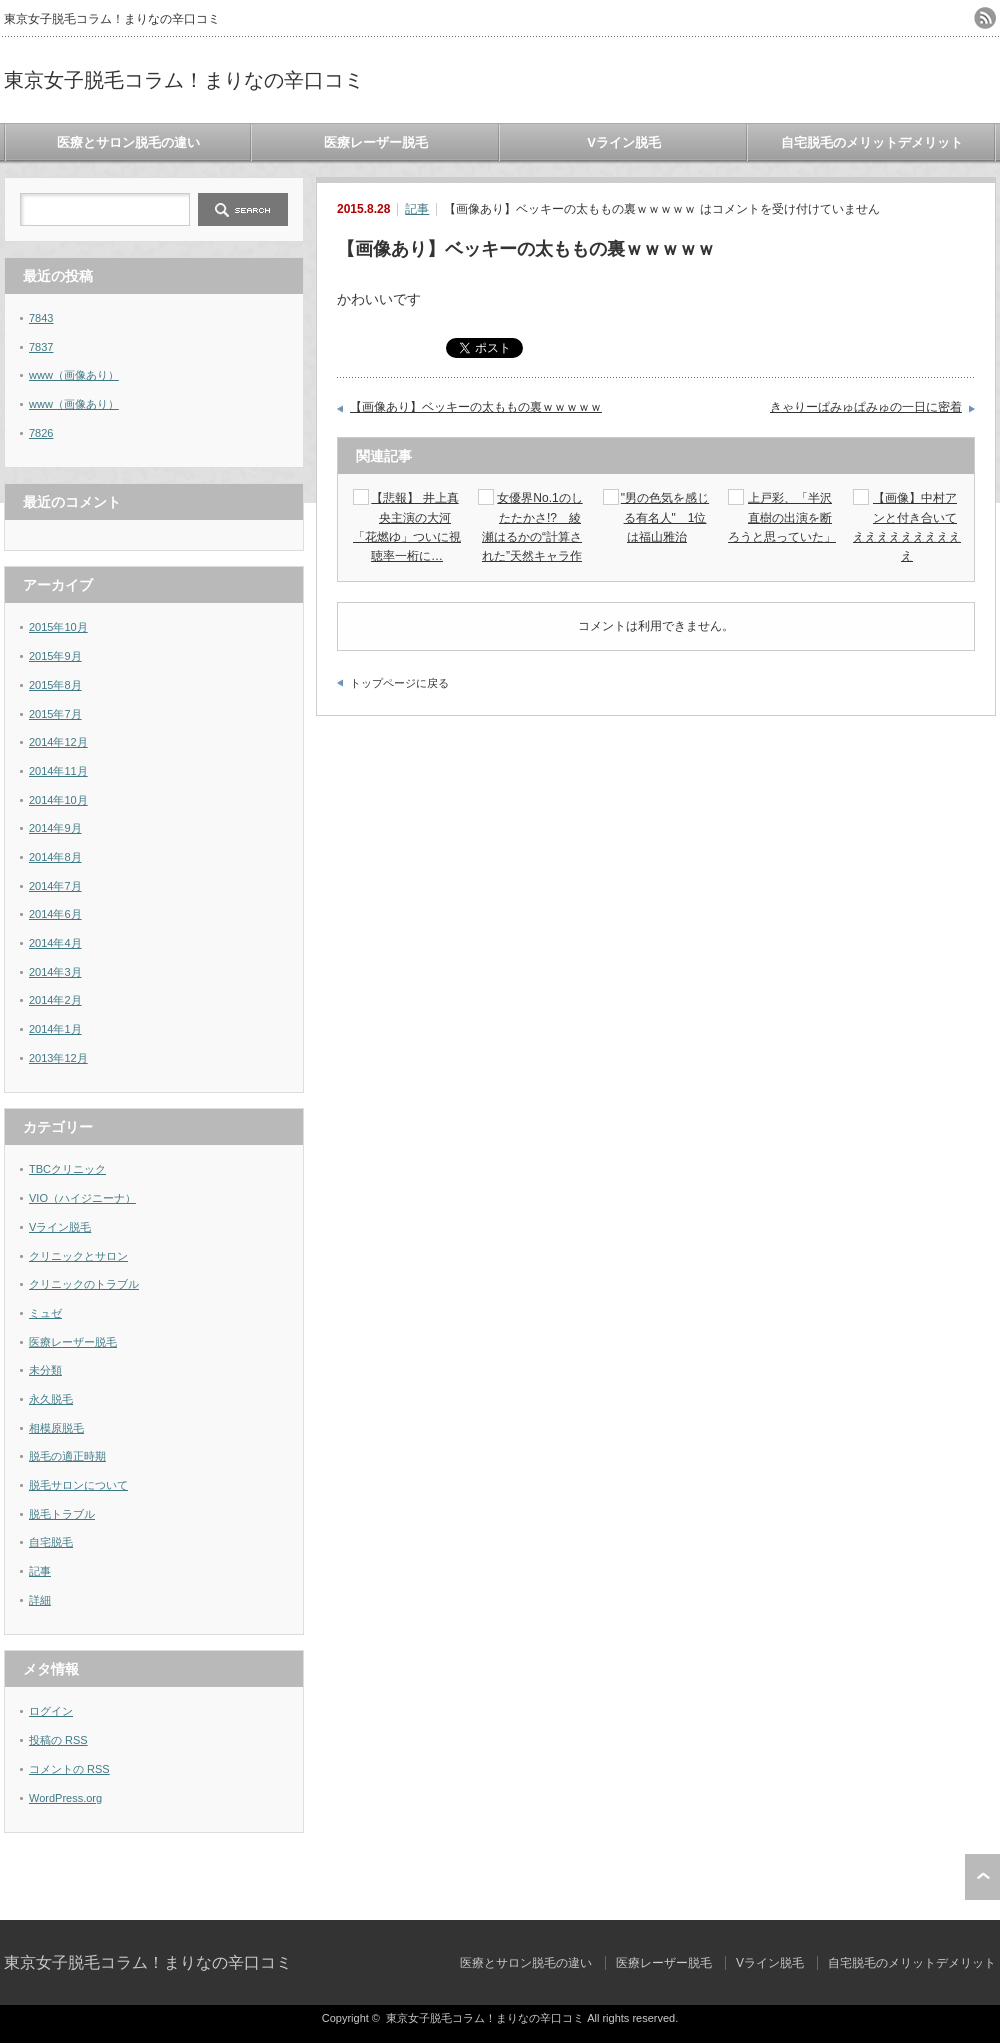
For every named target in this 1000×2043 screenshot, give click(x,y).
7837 (41, 347)
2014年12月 (58, 742)
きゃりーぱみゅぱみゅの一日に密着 (866, 407)
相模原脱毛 (56, 1428)
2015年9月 (55, 656)
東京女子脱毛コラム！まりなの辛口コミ (184, 80)
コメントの (69, 1769)
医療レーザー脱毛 (376, 142)
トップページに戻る (399, 683)
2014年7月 (55, 886)
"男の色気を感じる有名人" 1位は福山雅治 (665, 517)
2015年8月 (55, 685)
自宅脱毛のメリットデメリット (872, 142)
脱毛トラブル (62, 1514)
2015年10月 (58, 627)
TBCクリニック (67, 1169)
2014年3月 (55, 972)
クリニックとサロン (78, 1256)
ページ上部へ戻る (982, 1877)
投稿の (58, 1740)
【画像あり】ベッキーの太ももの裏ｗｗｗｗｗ (476, 407)
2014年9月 (55, 828)
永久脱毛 (51, 1399)
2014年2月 (55, 1000)
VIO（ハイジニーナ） (82, 1198)
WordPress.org (65, 1798)
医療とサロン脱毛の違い (128, 142)
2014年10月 (58, 800)
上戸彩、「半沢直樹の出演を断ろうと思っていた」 (782, 517)
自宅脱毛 (51, 1542)
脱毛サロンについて (78, 1485)
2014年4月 (55, 943)
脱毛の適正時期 (67, 1456)
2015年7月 (55, 714)
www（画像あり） (74, 375)
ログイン (51, 1711)
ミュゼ (45, 1313)
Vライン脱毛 (624, 142)
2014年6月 (55, 914)
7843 (41, 318)
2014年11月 (58, 771)
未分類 (45, 1370)
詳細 (40, 1600)
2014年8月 (55, 857)
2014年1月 (55, 1029)
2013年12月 (58, 1058)
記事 (417, 209)
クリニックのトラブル (84, 1284)
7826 (41, 433)
